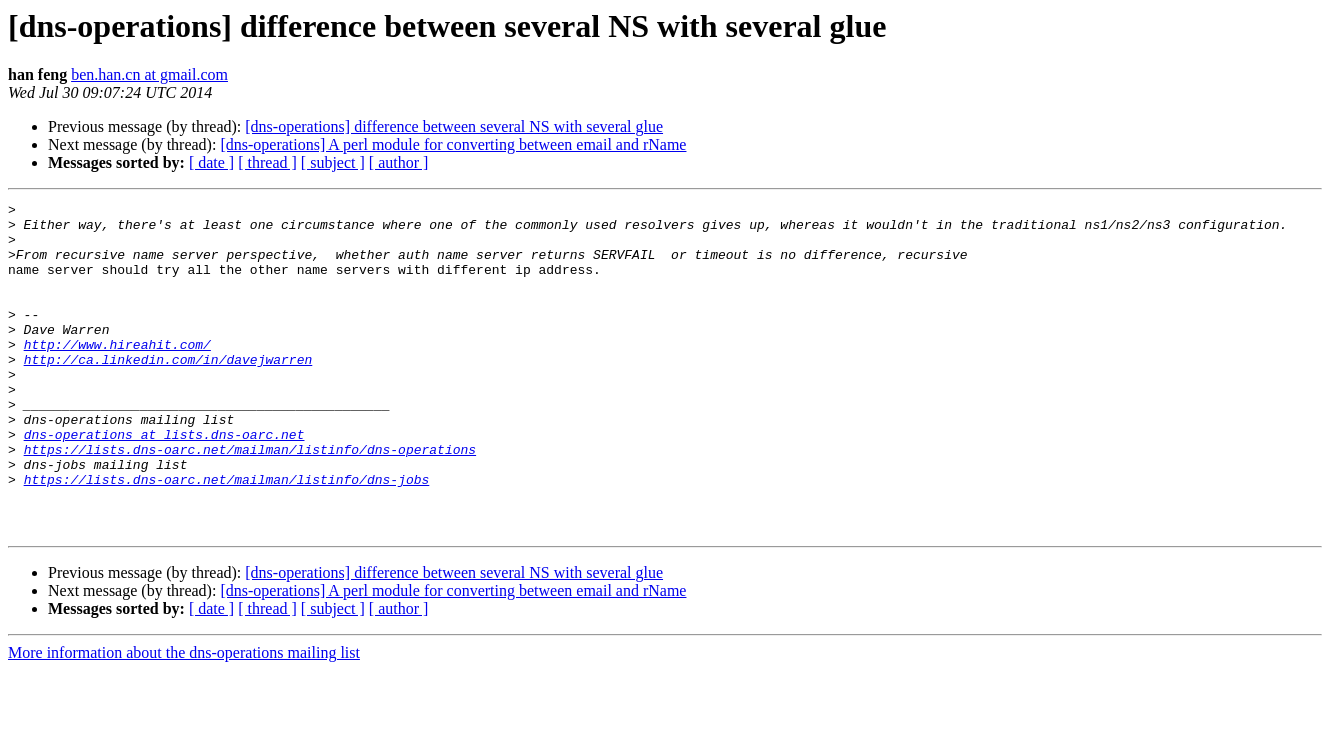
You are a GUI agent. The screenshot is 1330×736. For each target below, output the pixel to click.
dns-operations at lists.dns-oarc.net (164, 482)
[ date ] (211, 162)
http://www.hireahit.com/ (117, 374)
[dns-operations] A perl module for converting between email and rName (453, 144)
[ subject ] (333, 162)
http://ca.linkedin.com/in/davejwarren (168, 392)
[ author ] (399, 162)
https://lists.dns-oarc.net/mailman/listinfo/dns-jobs (227, 536)
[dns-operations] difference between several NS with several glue (454, 126)
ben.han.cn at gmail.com (149, 74)
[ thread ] (267, 162)
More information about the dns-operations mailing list (184, 718)
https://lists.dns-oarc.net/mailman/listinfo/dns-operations (250, 500)
